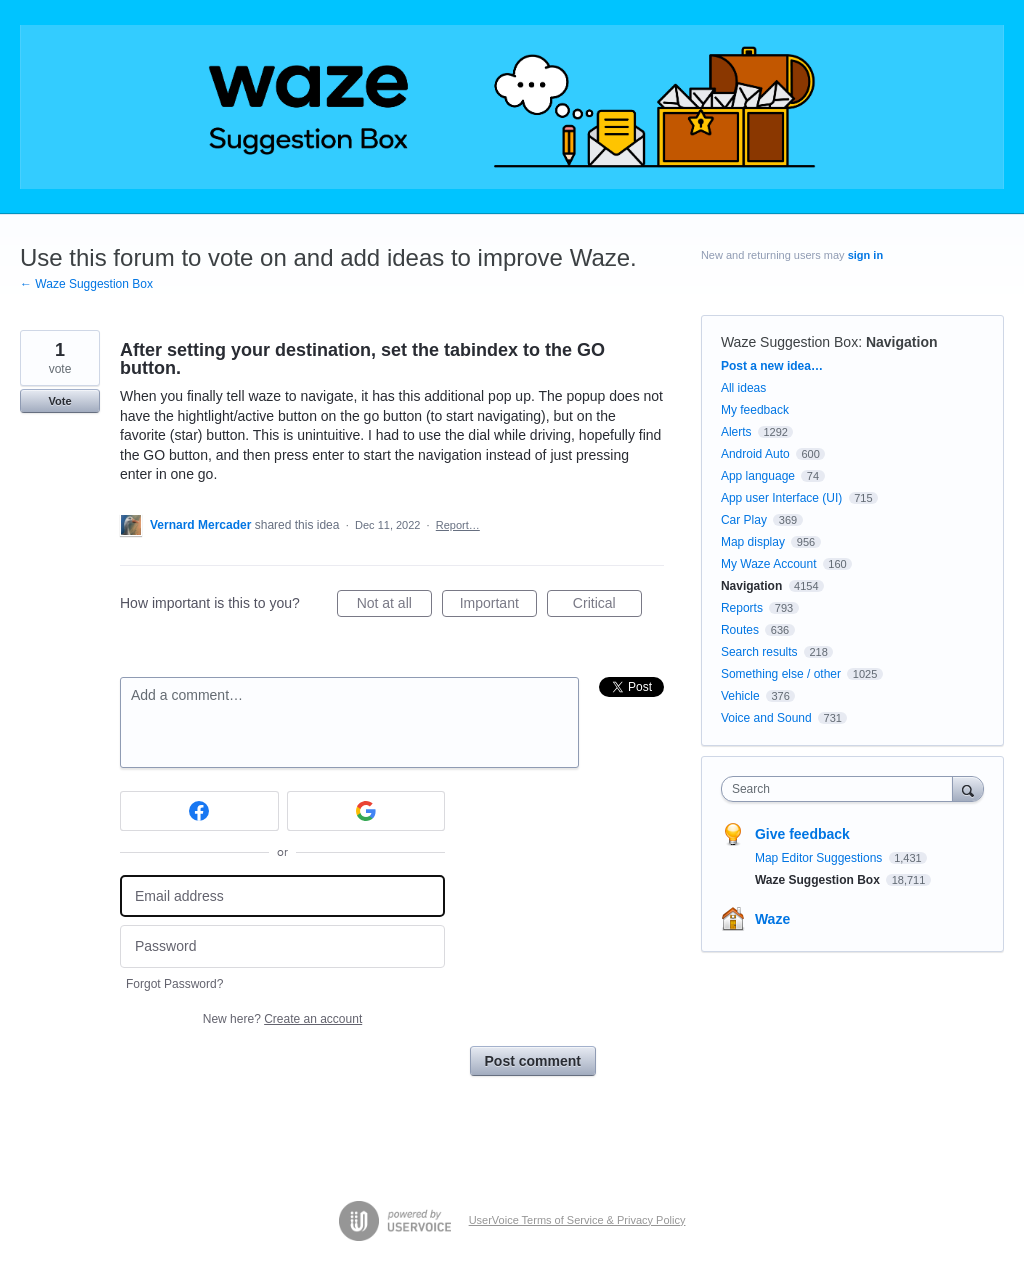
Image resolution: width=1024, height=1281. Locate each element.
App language (758, 476)
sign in (865, 255)
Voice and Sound (766, 718)
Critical (607, 606)
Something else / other (781, 674)
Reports (742, 608)
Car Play (744, 520)
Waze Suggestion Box (789, 342)
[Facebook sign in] (199, 811)
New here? (282, 1019)
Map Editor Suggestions (820, 858)
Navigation (902, 342)
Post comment (533, 1061)
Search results (759, 652)
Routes (740, 630)
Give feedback (802, 834)
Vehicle (740, 696)
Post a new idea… (772, 366)
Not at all (394, 606)
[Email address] (282, 896)
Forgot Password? (174, 984)
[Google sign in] (366, 811)
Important (498, 606)
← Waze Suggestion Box (86, 284)
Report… (458, 525)
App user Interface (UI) (781, 498)
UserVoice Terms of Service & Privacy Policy (577, 1220)
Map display (753, 542)
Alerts (736, 432)
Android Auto (755, 454)
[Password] (282, 946)
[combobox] (841, 789)
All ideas (743, 388)
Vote (59, 401)
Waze (772, 919)
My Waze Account (769, 564)
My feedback (755, 410)
